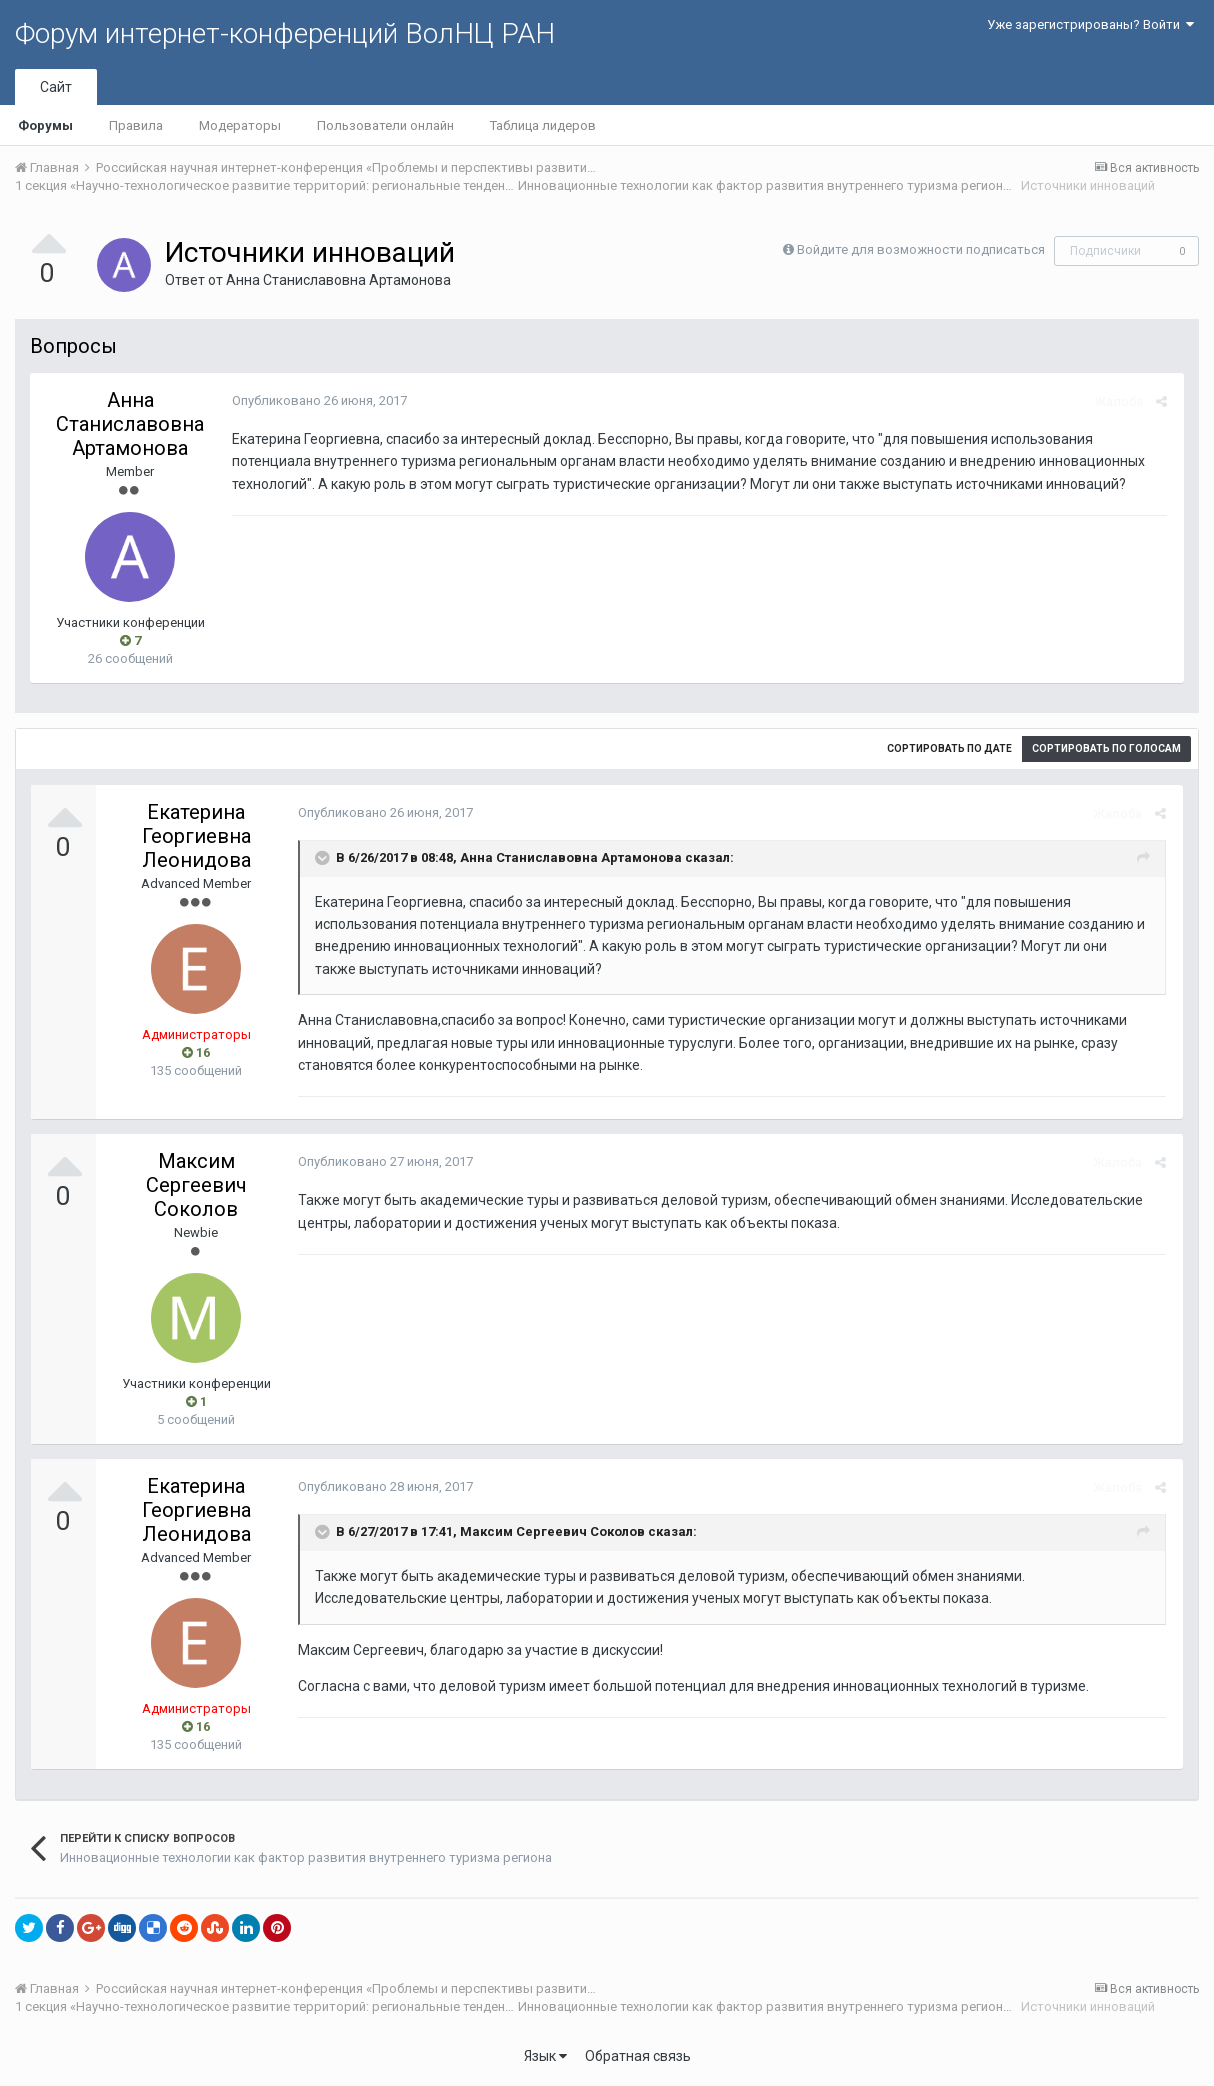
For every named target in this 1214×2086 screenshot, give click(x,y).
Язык (545, 2056)
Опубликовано (317, 400)
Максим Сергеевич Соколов (196, 1185)
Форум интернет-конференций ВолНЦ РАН (285, 33)
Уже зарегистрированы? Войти (1090, 24)
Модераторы (240, 125)
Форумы (45, 125)
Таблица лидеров (543, 125)
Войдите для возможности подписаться (921, 249)
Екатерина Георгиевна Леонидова (196, 836)
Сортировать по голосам (1106, 748)
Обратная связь (638, 2056)
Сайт (56, 87)
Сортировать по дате (949, 748)
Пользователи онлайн (385, 125)
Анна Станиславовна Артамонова (338, 280)
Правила (136, 125)
